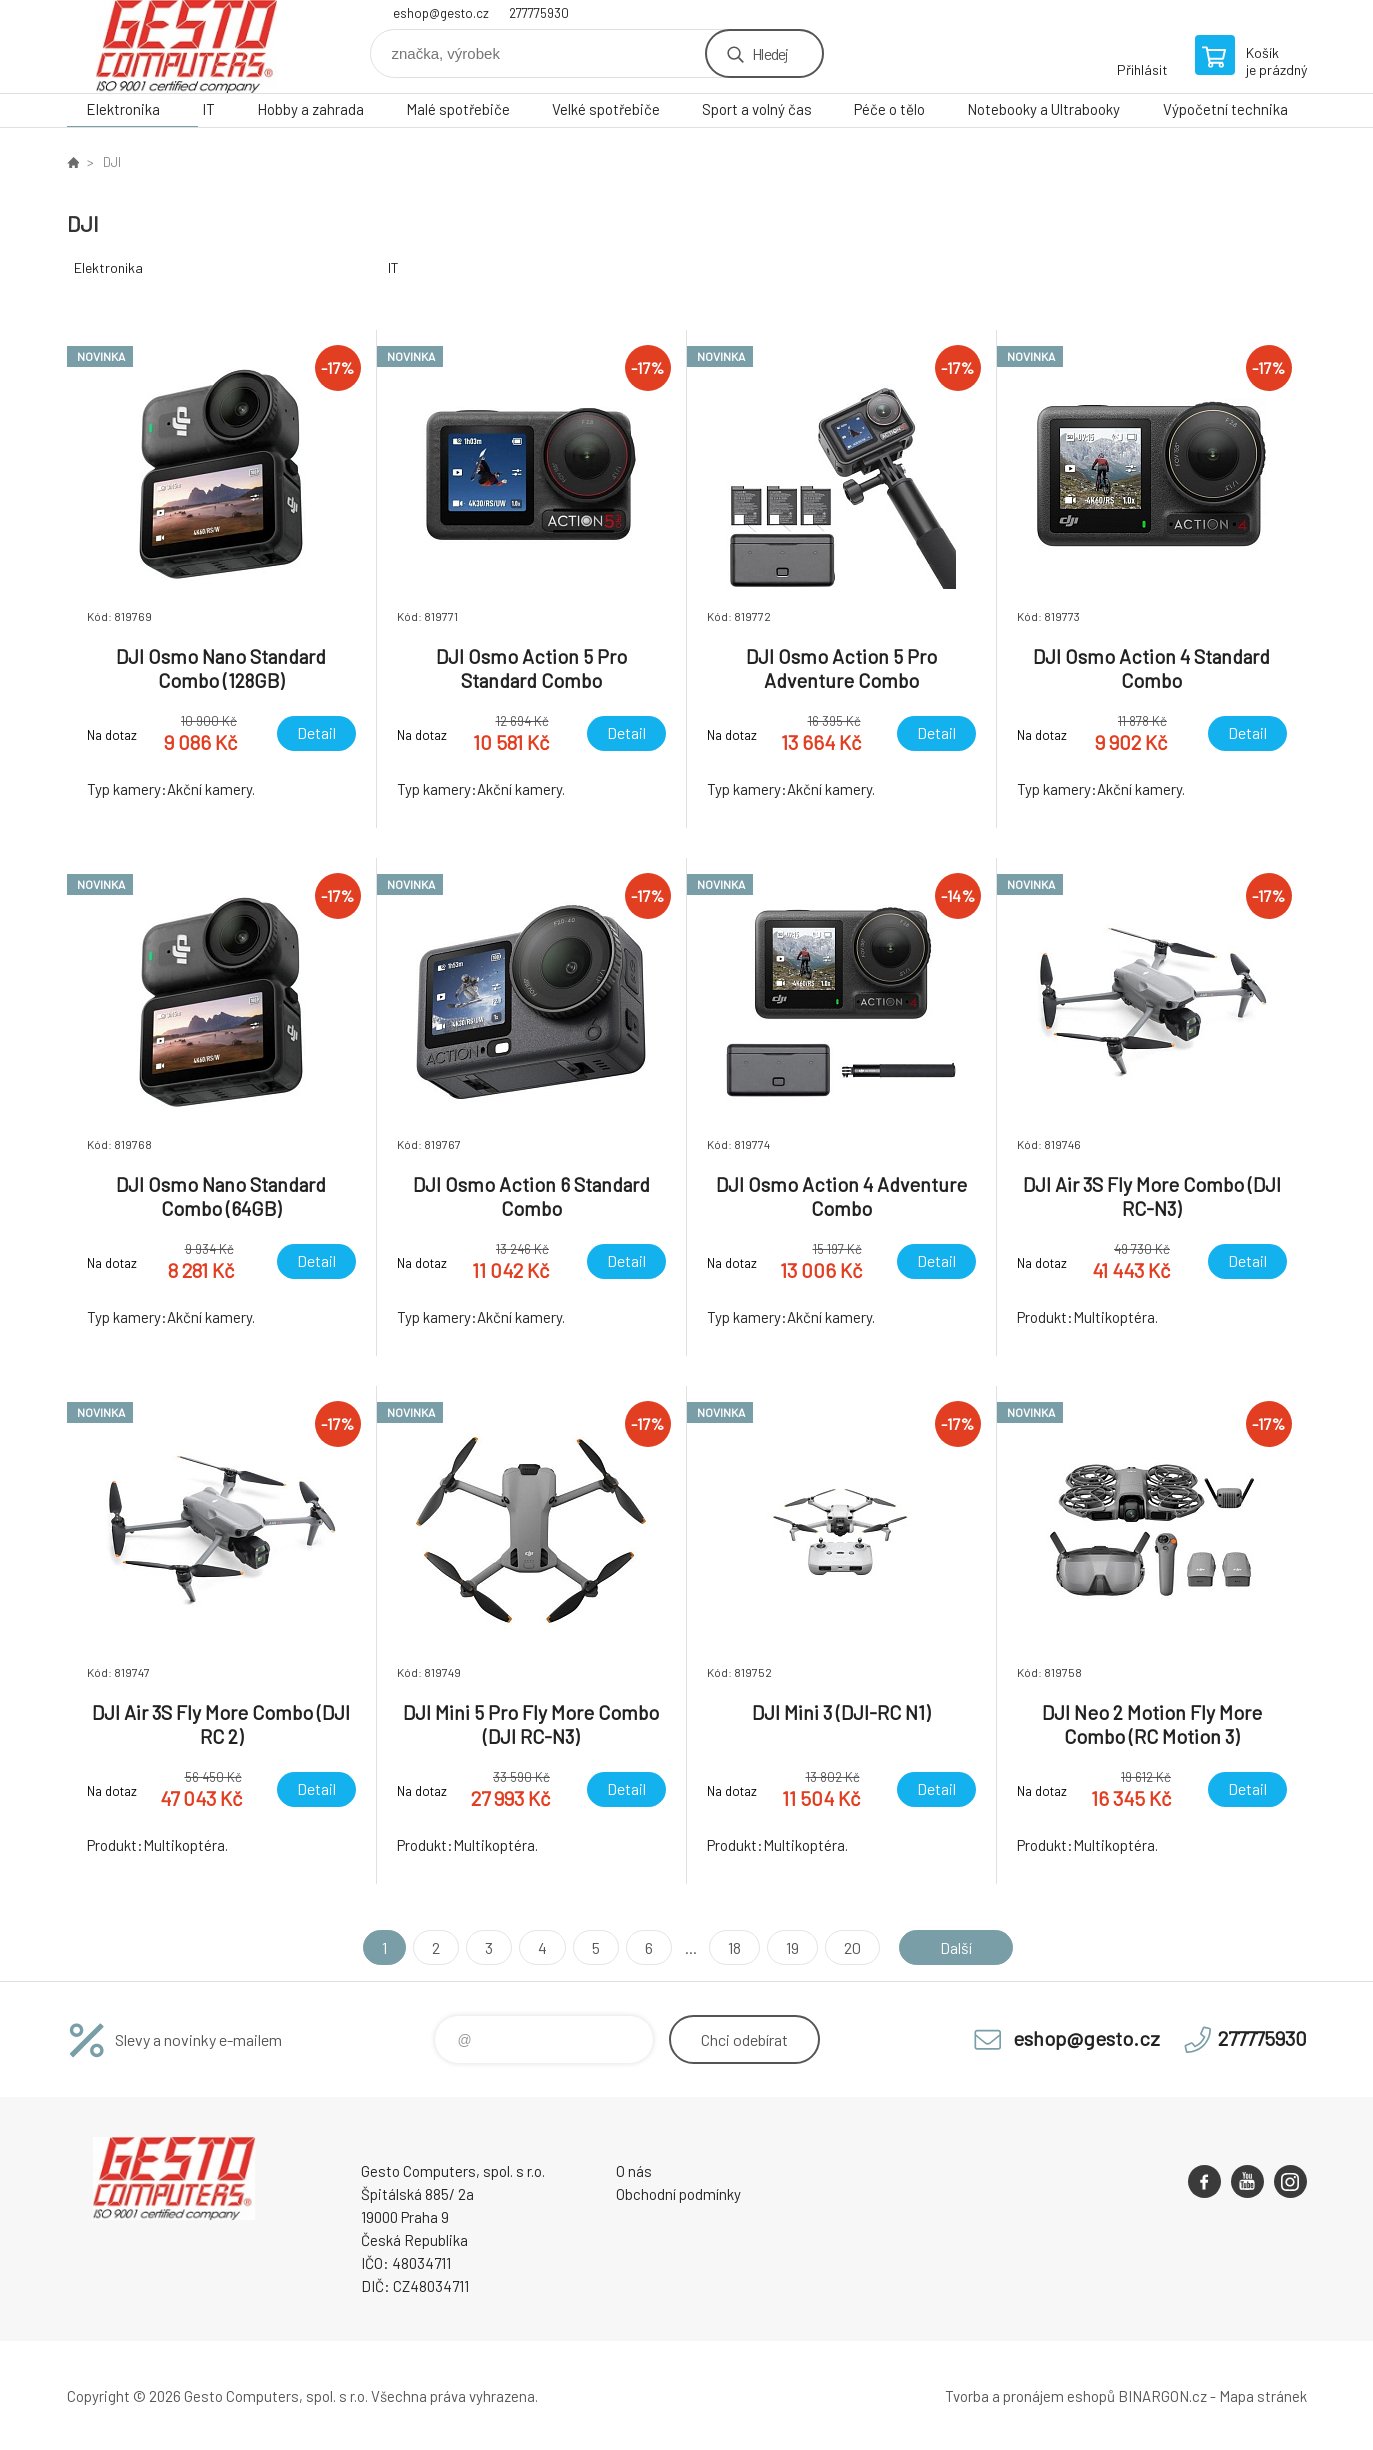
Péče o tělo (889, 109)
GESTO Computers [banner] (187, 46)
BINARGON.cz (1162, 2396)
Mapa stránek (1263, 2396)
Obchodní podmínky (678, 2194)
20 (852, 1947)
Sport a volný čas (757, 109)
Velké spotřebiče (606, 109)
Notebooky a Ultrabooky (1043, 109)
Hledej (770, 53)
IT (208, 109)
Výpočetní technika (1225, 109)
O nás (634, 2171)
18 (734, 1947)
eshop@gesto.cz (441, 13)
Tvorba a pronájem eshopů (1030, 2396)
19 (792, 1947)
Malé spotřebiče (458, 109)
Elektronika (123, 109)
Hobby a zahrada (310, 109)
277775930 (539, 13)
